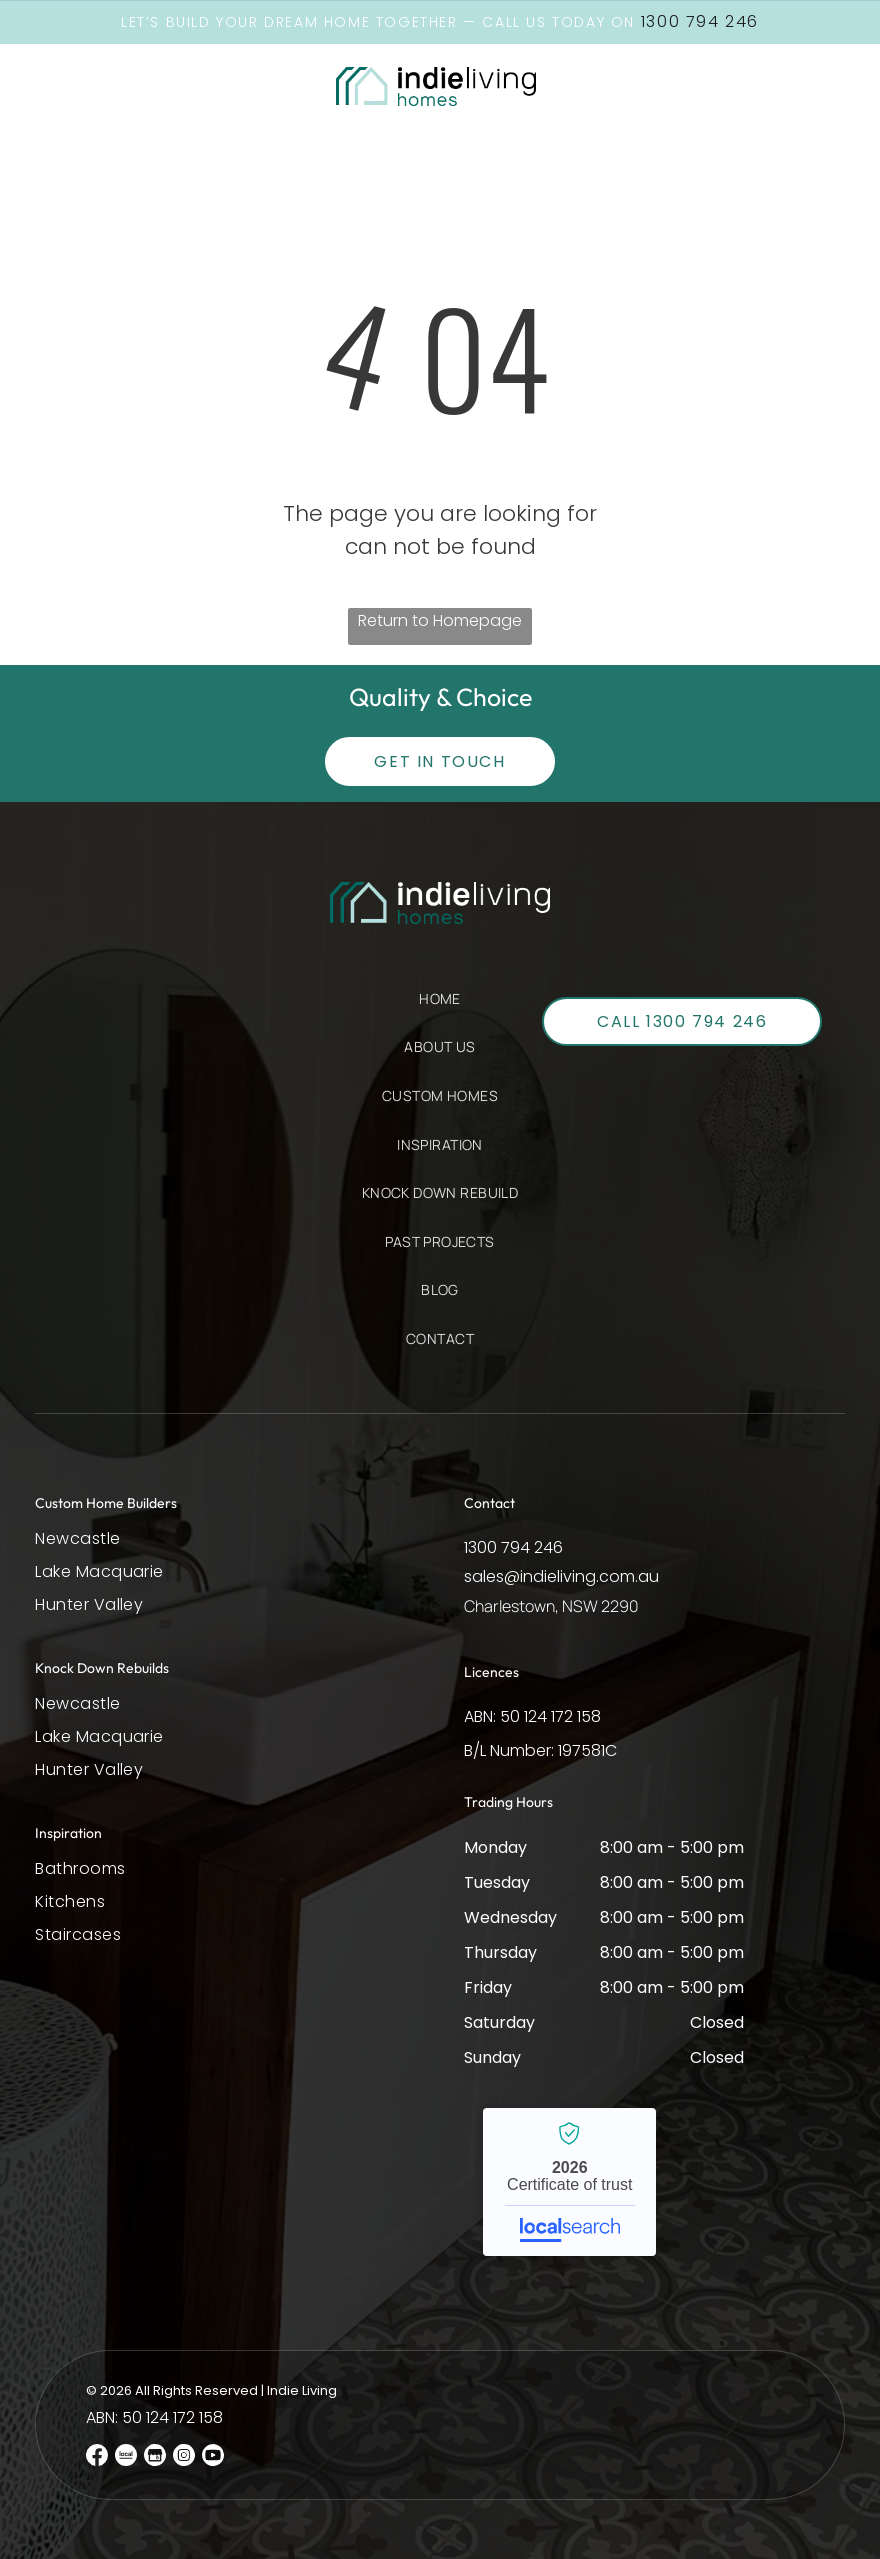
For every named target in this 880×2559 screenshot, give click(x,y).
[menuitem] (440, 1008)
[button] (91, 86)
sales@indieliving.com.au (561, 1575)
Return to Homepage (440, 619)
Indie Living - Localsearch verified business (569, 2181)
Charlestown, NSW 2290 (551, 1605)
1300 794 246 (513, 1546)
